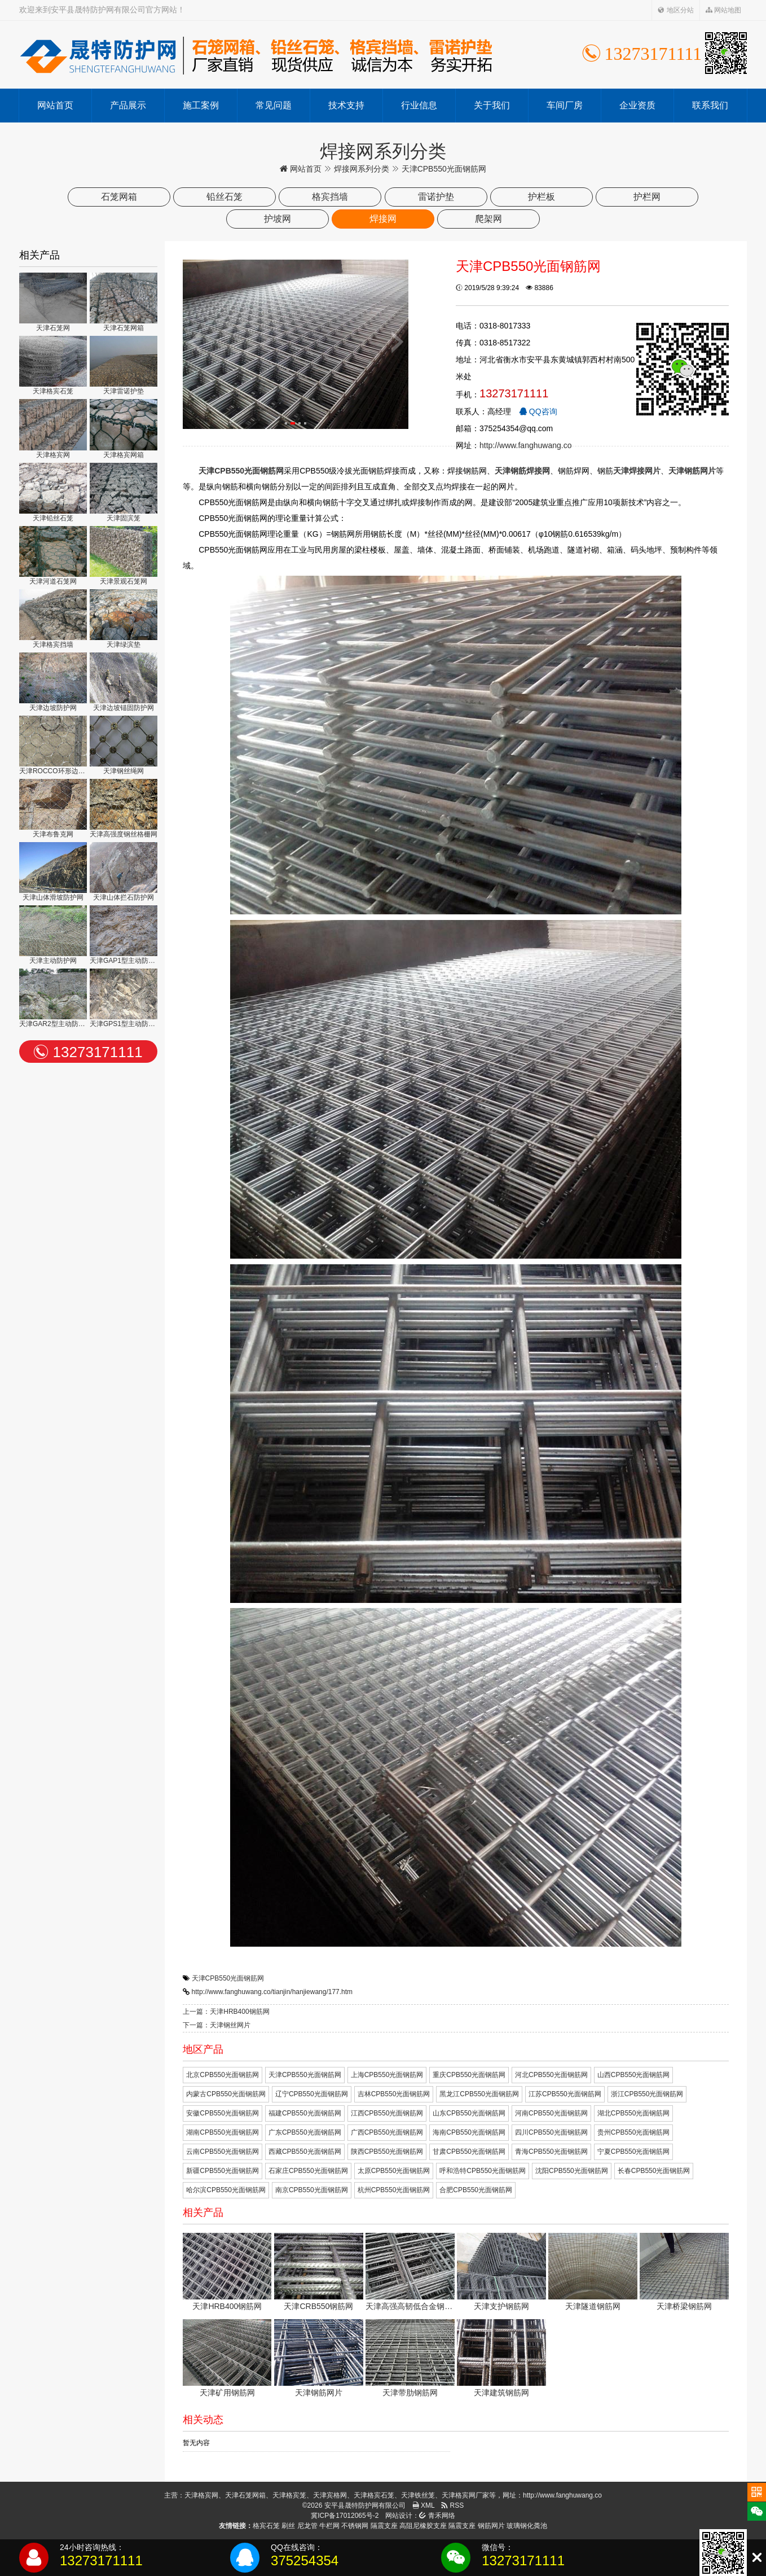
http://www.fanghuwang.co (525, 445)
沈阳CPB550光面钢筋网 (571, 2171)
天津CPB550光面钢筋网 (228, 1978)
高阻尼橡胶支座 (423, 2526)
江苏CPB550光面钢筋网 (565, 2094)
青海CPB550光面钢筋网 (551, 2152)
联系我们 (710, 105)
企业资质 (637, 105)
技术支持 (346, 105)
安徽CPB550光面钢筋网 (222, 2113)
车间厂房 (565, 105)
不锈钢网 (354, 2526)
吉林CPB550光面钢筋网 (394, 2094)
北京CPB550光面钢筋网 (222, 2075)
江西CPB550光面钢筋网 (387, 2113)
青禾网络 (437, 2516)
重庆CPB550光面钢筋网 (469, 2075)
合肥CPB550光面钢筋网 (475, 2190)
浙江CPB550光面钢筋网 (647, 2094)
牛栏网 (329, 2526)
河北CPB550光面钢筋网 (551, 2075)
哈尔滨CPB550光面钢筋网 (226, 2190)
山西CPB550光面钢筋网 (633, 2075)
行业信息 (419, 105)
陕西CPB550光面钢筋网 (387, 2152)
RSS (452, 2505)
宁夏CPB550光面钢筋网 (633, 2152)
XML (423, 2505)
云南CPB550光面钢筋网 (222, 2152)
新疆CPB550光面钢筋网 (222, 2171)
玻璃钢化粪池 (527, 2526)
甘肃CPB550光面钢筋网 (469, 2152)
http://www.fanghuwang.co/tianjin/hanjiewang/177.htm (272, 1992)
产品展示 (128, 105)
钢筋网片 (491, 2526)
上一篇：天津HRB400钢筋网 (226, 2012)
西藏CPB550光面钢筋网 (304, 2152)
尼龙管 (307, 2526)
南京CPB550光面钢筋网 (311, 2190)
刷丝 (288, 2526)
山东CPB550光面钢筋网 (469, 2113)
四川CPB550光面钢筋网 (551, 2132)
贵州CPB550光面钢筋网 (633, 2132)
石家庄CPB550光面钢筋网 (308, 2171)
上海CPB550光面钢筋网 (387, 2075)
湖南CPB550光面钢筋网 (222, 2132)
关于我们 (492, 105)
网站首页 (55, 105)
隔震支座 (384, 2526)
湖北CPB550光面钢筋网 (633, 2113)
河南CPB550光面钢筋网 (551, 2113)
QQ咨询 (538, 411)
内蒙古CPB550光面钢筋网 (226, 2094)
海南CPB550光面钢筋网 (469, 2132)
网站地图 (723, 10)
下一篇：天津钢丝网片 (216, 2025)
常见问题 (274, 105)
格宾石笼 (266, 2526)
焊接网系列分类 (361, 168)
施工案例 (201, 105)
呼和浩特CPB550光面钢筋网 (482, 2171)
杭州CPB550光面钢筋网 (394, 2190)
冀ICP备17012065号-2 (344, 2516)
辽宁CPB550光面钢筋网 (311, 2094)
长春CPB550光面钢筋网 (654, 2171)
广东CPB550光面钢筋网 (304, 2132)
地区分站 (675, 10)
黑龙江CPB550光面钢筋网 (479, 2094)
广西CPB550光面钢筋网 (387, 2132)
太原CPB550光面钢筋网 (394, 2171)
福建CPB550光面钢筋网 (304, 2113)
